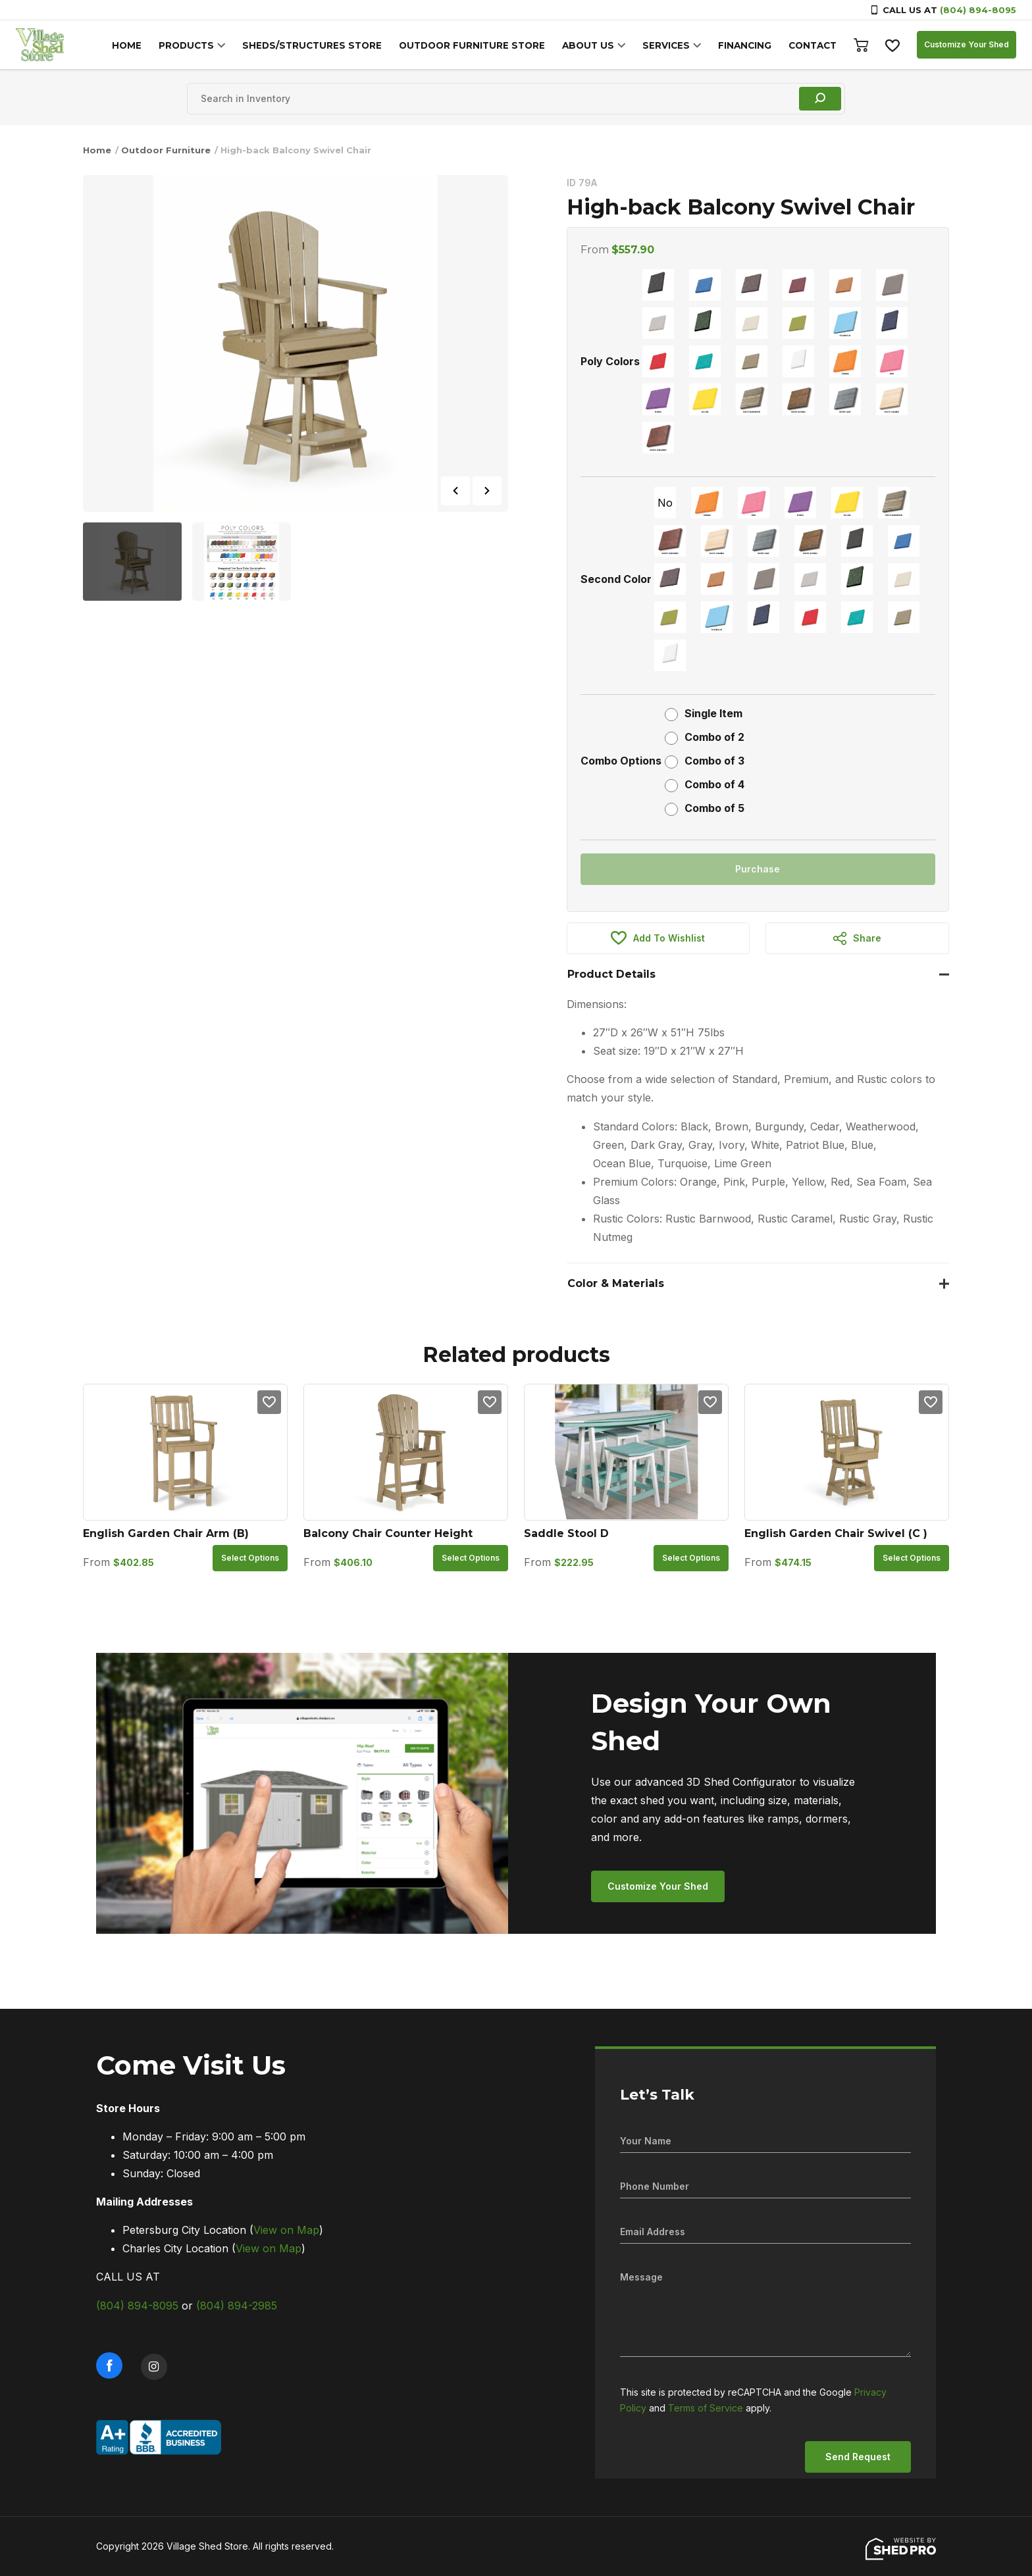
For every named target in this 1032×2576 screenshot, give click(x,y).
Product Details (611, 974)
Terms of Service (705, 2407)
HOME (144, 45)
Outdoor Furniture (166, 150)
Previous (455, 490)
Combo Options (620, 760)
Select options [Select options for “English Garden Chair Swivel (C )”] (912, 1558)
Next (487, 490)
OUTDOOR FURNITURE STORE (480, 45)
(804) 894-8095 (978, 10)
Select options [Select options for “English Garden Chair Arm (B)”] (250, 1558)
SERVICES (669, 45)
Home (97, 150)
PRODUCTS (202, 45)
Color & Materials (615, 1283)
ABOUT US (593, 45)
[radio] (658, 285)
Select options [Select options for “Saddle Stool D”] (691, 1558)
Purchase (757, 868)
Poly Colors (610, 361)
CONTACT (813, 45)
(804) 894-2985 (236, 2305)
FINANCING (746, 45)
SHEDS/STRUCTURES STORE (324, 45)
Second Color (616, 579)
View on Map (286, 2229)
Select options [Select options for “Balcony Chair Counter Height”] (471, 1558)
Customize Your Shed (966, 44)
